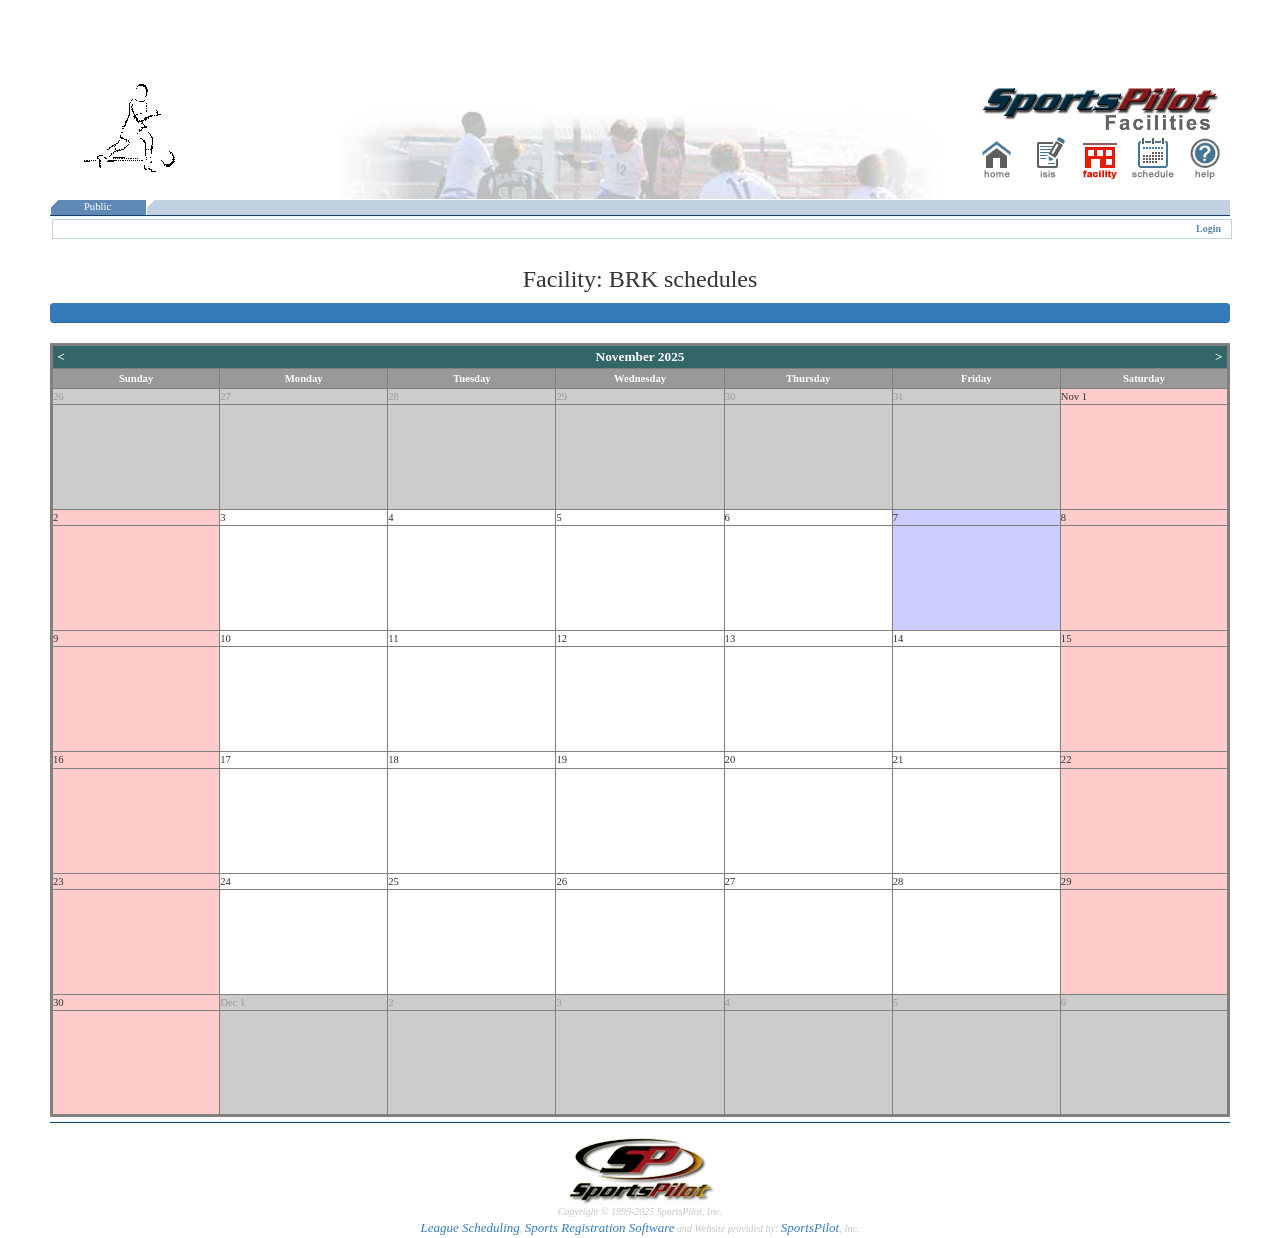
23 (58, 881)
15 (1066, 638)
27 (225, 396)
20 (730, 759)
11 (393, 638)
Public (98, 206)
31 (898, 396)
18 (393, 759)
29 (561, 396)
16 (58, 759)
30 (730, 396)
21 (898, 759)
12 (561, 638)
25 (393, 881)
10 (225, 638)
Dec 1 (232, 1002)
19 (561, 759)
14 (898, 638)
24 (225, 881)
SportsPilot (810, 1227)
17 (225, 759)
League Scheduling (469, 1227)
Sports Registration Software (600, 1227)
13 (730, 638)
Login (1208, 228)
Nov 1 (1074, 396)
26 (58, 396)
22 (1066, 759)
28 (393, 396)
